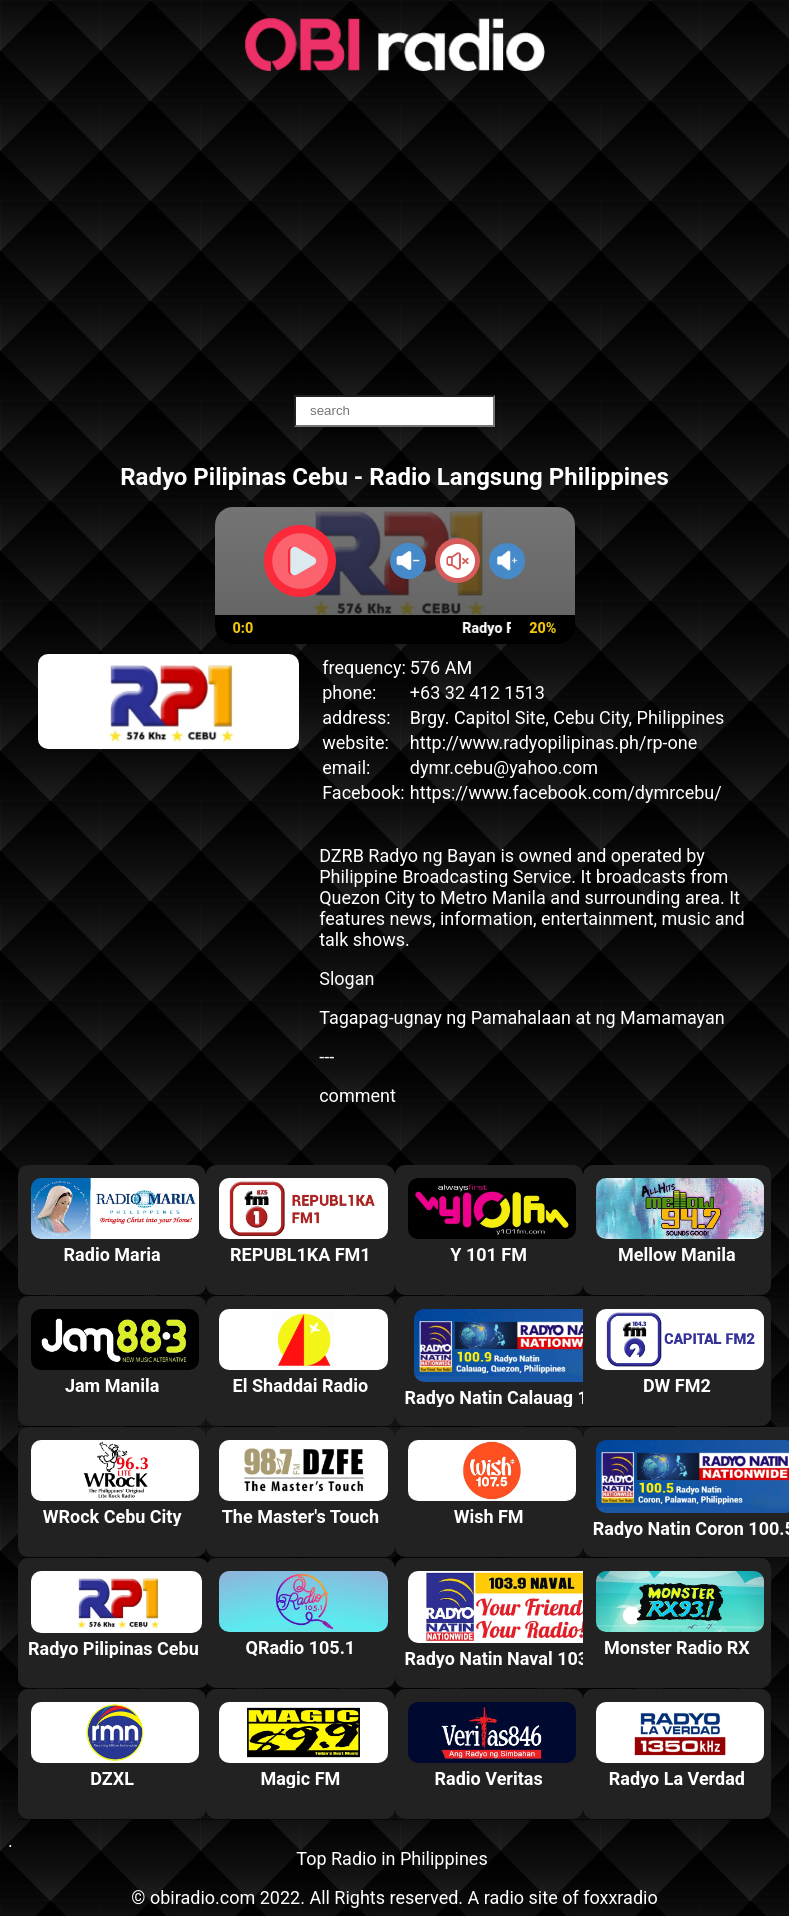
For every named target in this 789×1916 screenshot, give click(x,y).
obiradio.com (202, 1897)
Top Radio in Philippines (391, 1858)
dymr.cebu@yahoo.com (504, 767)
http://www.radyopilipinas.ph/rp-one (554, 742)
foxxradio (620, 1897)
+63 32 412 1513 (477, 692)
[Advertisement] (395, 235)
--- (326, 1056)
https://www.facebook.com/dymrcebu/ (566, 792)
